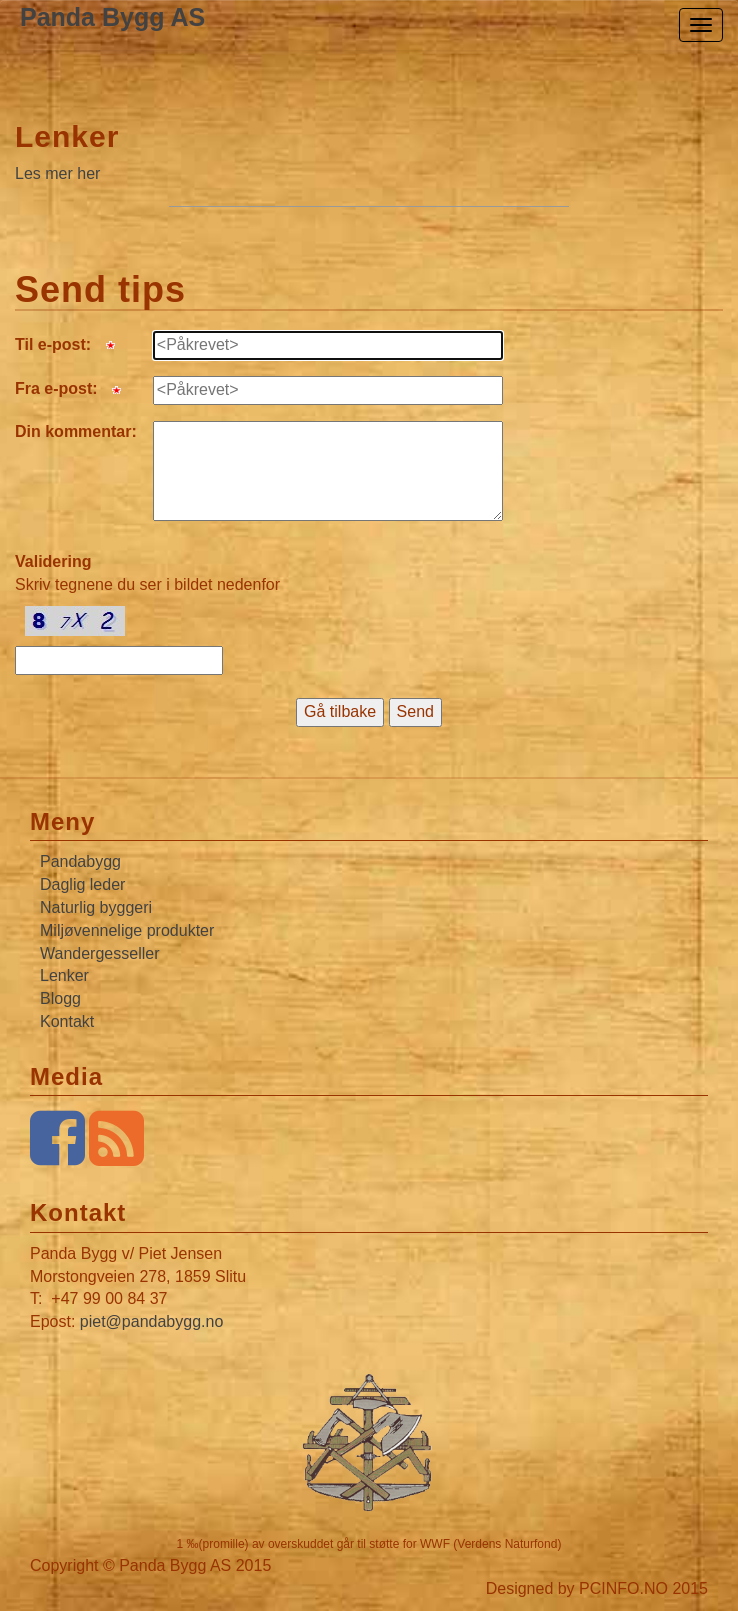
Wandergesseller (99, 953)
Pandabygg (80, 861)
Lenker (67, 136)
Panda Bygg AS (112, 17)
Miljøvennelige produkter (127, 930)
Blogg (60, 998)
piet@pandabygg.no (151, 1321)
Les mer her (57, 173)
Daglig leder (82, 884)
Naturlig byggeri (96, 907)
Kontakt (67, 1021)
